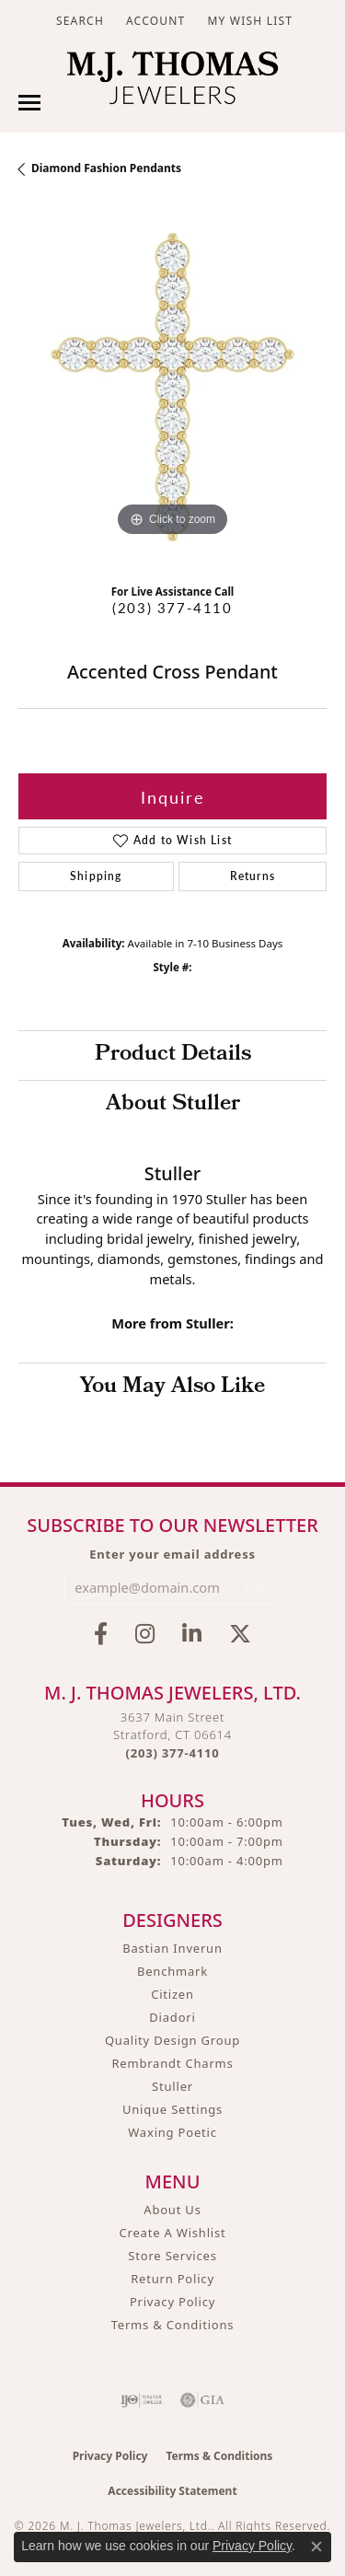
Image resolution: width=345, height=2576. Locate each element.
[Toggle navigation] (29, 102)
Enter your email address (172, 1554)
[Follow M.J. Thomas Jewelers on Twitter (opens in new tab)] (240, 1634)
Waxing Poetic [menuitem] (172, 2132)
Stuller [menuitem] (172, 2086)
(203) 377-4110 (172, 608)
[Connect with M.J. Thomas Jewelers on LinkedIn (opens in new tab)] (192, 1634)
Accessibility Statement (172, 2491)
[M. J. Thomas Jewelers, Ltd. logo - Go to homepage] (172, 82)
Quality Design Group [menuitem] (172, 2040)
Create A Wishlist (173, 2232)
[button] (78, 21)
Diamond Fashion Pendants (106, 168)
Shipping (96, 876)
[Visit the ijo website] (141, 2400)
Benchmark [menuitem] (172, 1971)
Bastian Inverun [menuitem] (172, 1948)
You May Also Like (172, 1387)
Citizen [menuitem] (172, 1994)
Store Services (172, 2255)
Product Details (173, 1055)
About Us (172, 2209)
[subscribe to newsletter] (255, 1587)
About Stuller (173, 1104)
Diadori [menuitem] (172, 2017)
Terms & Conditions (173, 2324)
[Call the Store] (173, 1753)
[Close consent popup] (316, 2546)
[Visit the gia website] (202, 2400)
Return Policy (172, 2278)
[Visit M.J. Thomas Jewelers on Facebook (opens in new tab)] (101, 1634)
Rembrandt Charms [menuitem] (172, 2063)
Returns (252, 876)
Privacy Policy (172, 2301)
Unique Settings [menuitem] (172, 2109)
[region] (172, 387)
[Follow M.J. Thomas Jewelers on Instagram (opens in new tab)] (145, 1634)
